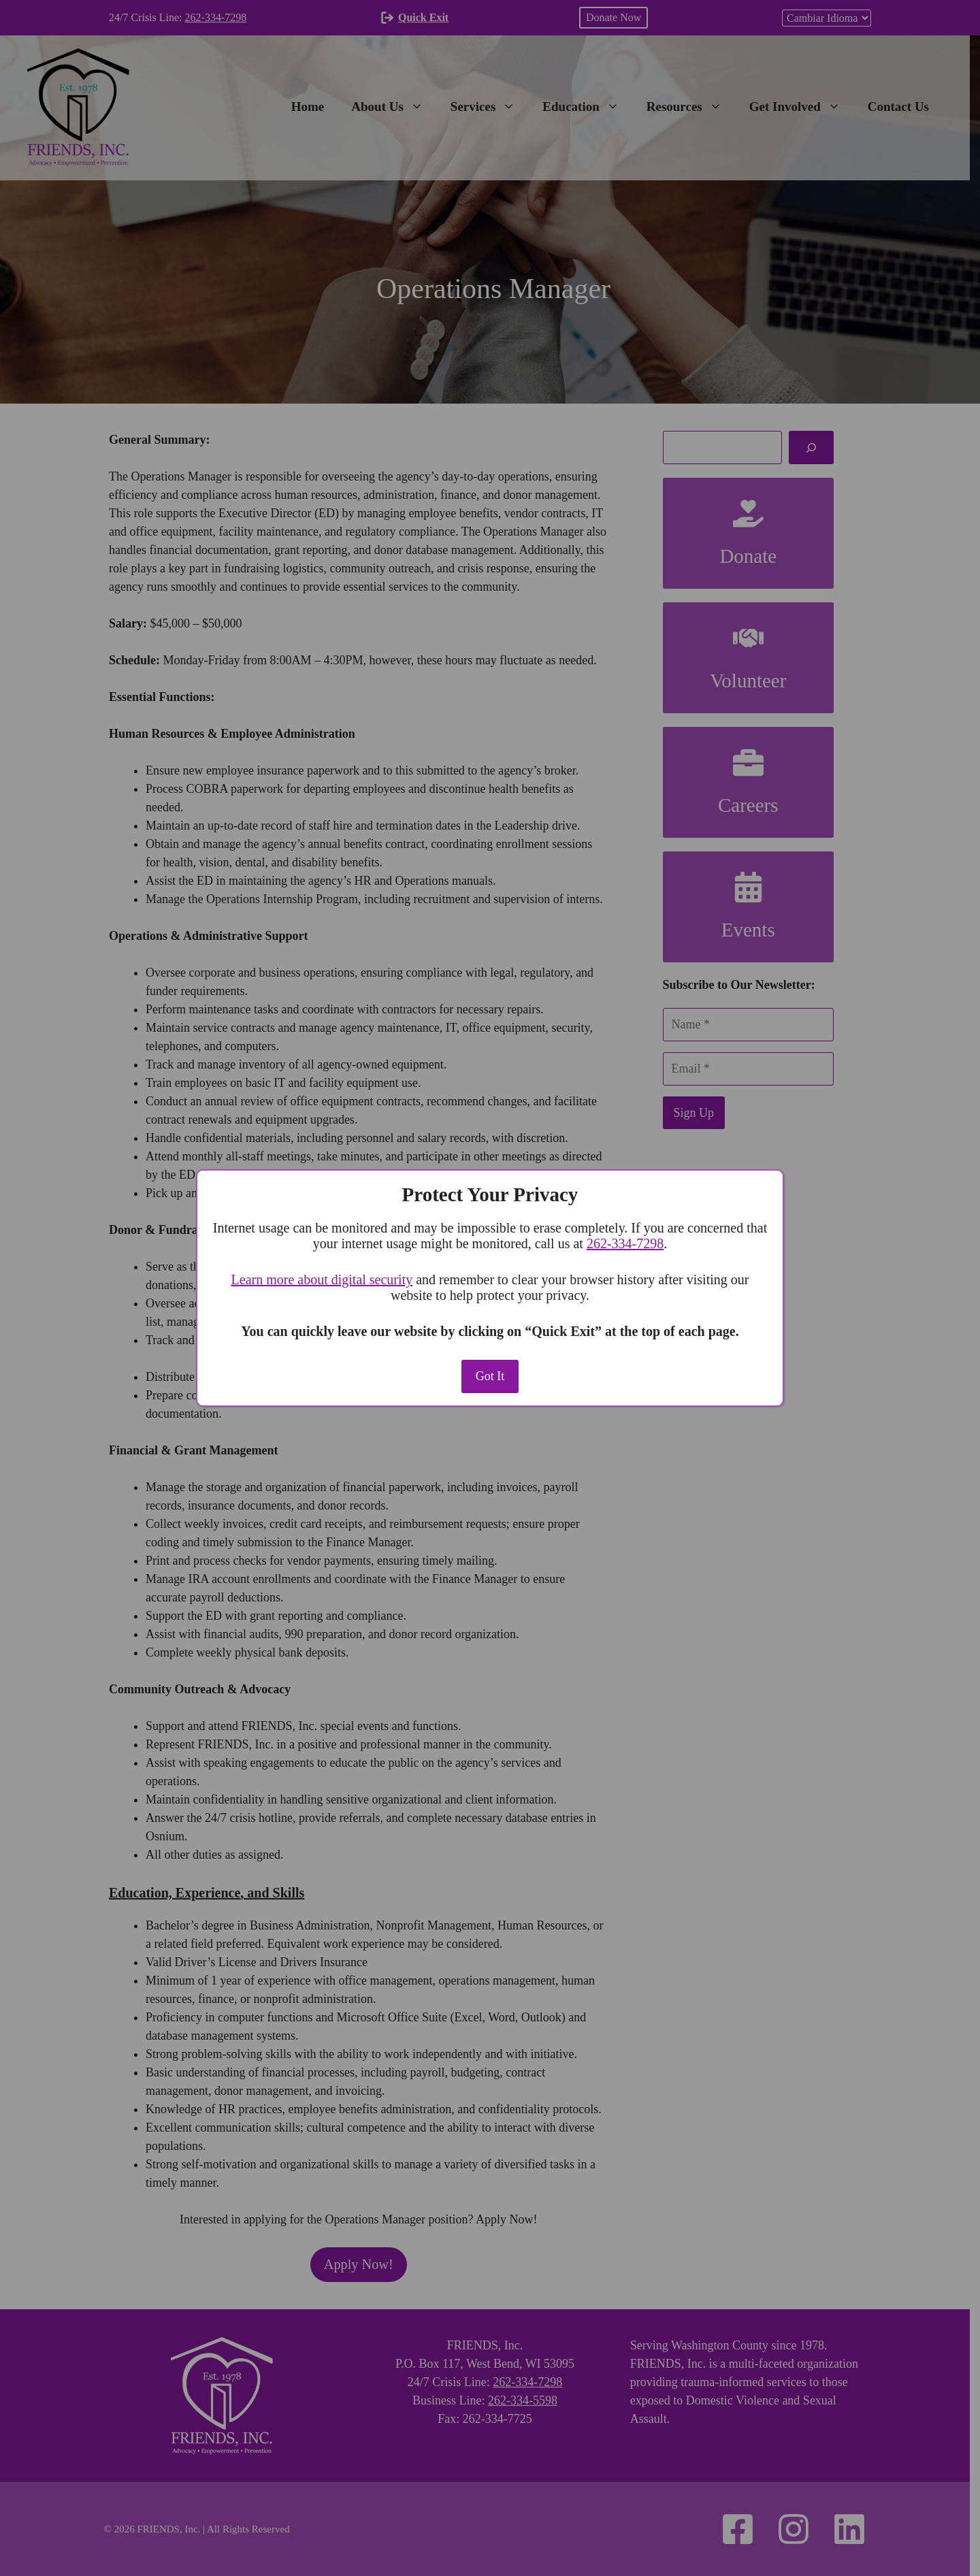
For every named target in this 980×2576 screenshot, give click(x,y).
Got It (490, 1376)
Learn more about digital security (322, 1279)
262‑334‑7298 (625, 1243)
